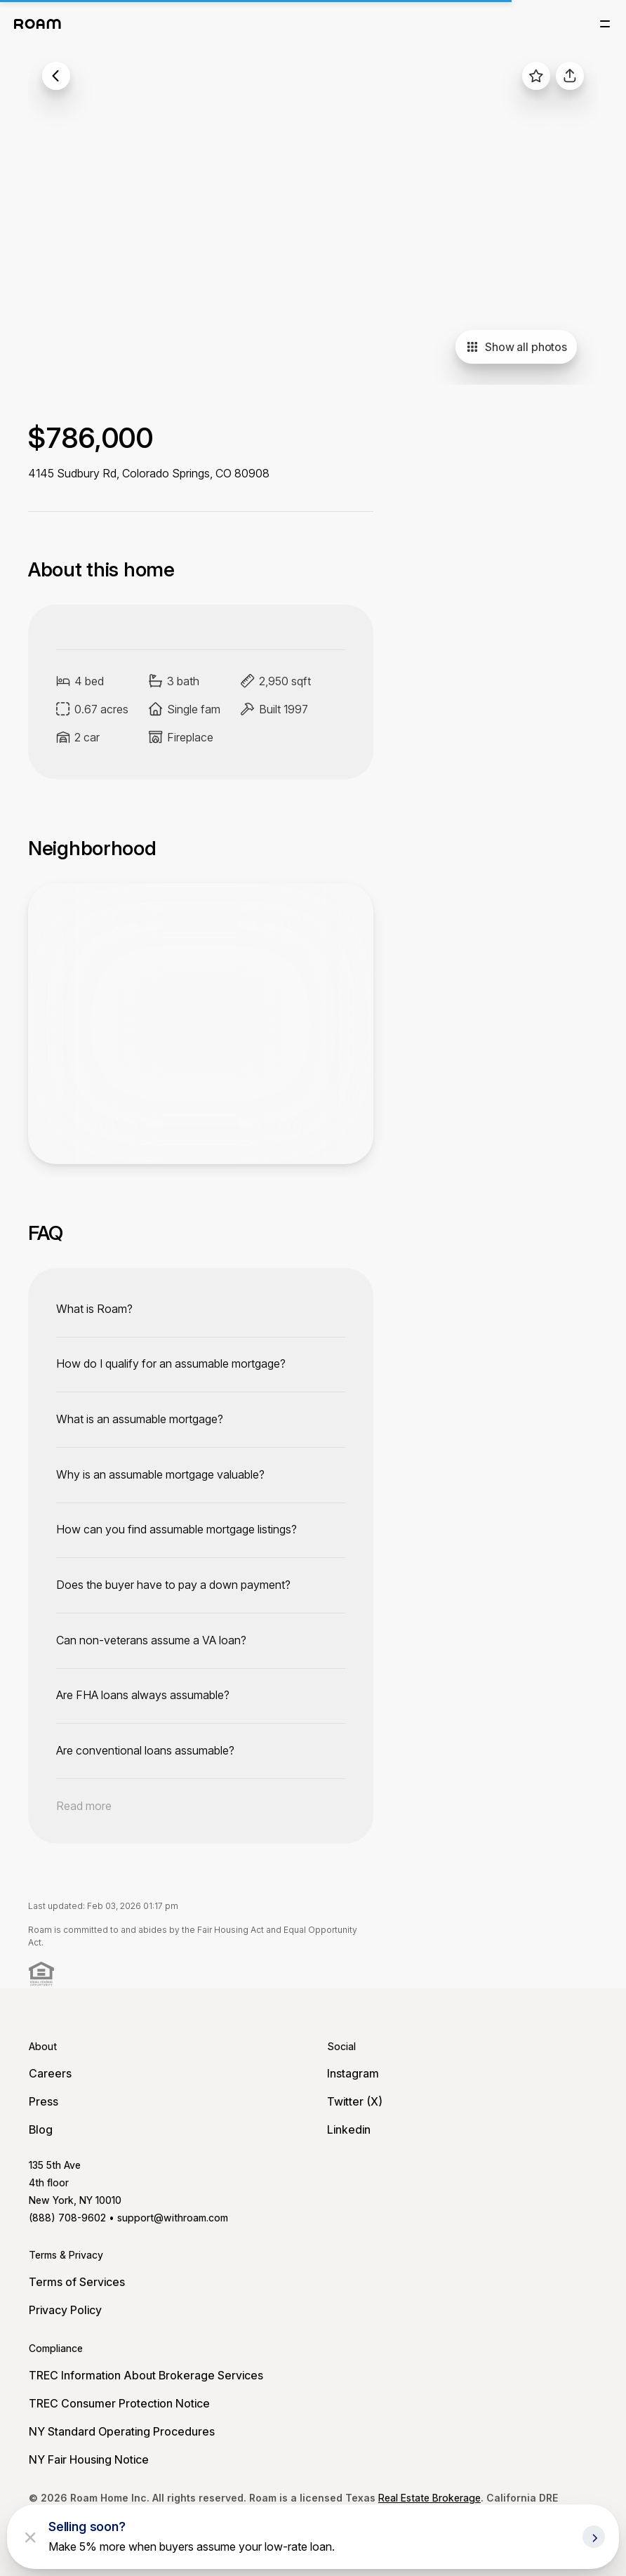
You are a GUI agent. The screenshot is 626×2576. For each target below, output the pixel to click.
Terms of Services (77, 2282)
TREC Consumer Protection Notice (119, 2403)
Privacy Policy (65, 2310)
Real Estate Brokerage (429, 2498)
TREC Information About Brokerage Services (146, 2375)
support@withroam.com (172, 2218)
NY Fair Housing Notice (89, 2459)
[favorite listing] (536, 76)
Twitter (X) (354, 2101)
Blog (41, 2129)
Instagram (353, 2073)
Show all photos (516, 347)
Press (43, 2101)
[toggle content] (200, 1308)
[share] (570, 76)
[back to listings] (56, 76)
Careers (50, 2073)
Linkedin (349, 2129)
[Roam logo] (37, 24)
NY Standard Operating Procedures (122, 2431)
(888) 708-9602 (67, 2218)
